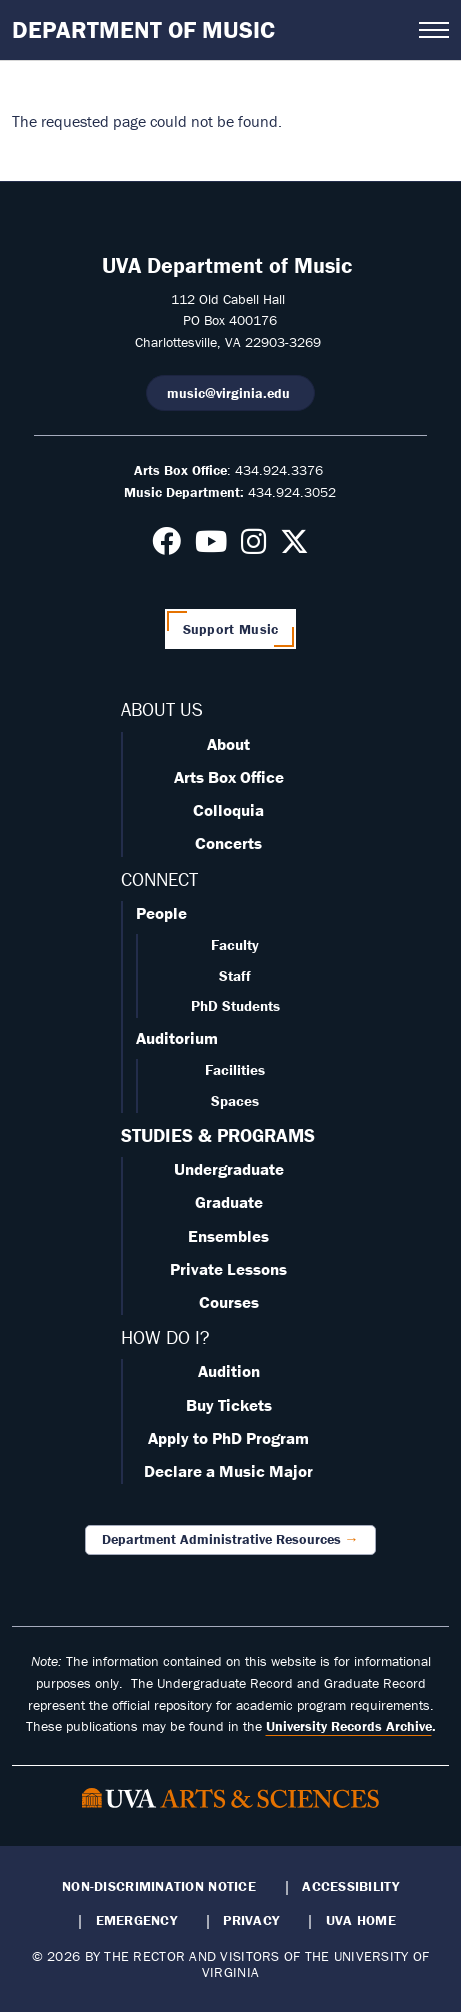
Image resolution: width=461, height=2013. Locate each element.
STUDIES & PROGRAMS (218, 1135)
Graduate (229, 1202)
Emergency (136, 1920)
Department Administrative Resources (221, 1539)
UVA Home (361, 1920)
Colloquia (228, 810)
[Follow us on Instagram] (253, 547)
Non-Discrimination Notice (159, 1886)
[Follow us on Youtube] (211, 547)
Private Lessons (228, 1269)
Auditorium (177, 1038)
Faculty (235, 944)
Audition (229, 1371)
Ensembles (228, 1236)
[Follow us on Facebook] (166, 547)
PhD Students (235, 1005)
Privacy (251, 1920)
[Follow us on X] (294, 547)
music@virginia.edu (230, 393)
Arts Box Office (229, 777)
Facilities (235, 1069)
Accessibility (350, 1886)
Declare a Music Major (228, 1471)
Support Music (231, 629)
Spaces (235, 1100)
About (228, 744)
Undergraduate (229, 1169)
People (161, 913)
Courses (229, 1302)
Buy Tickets (229, 1405)
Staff (235, 975)
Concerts (228, 843)
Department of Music (143, 29)
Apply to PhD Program (228, 1438)
